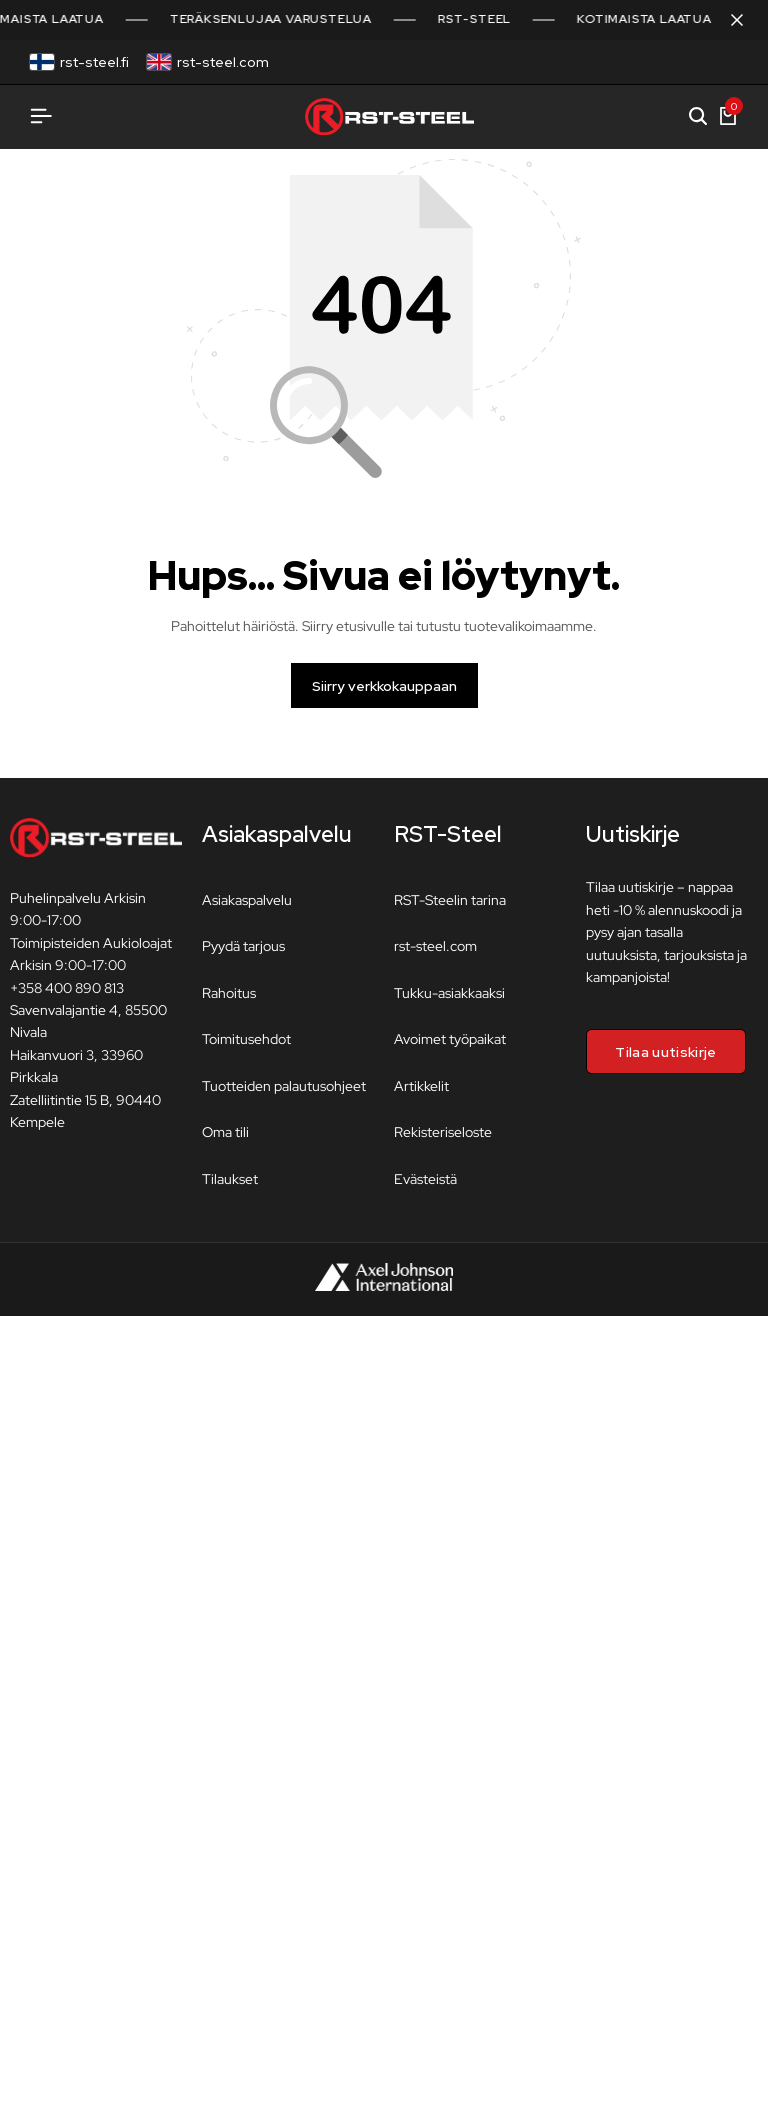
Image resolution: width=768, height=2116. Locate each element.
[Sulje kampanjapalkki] (732, 20)
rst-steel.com (223, 62)
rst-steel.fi (94, 62)
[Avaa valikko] (41, 116)
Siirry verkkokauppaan (384, 697)
